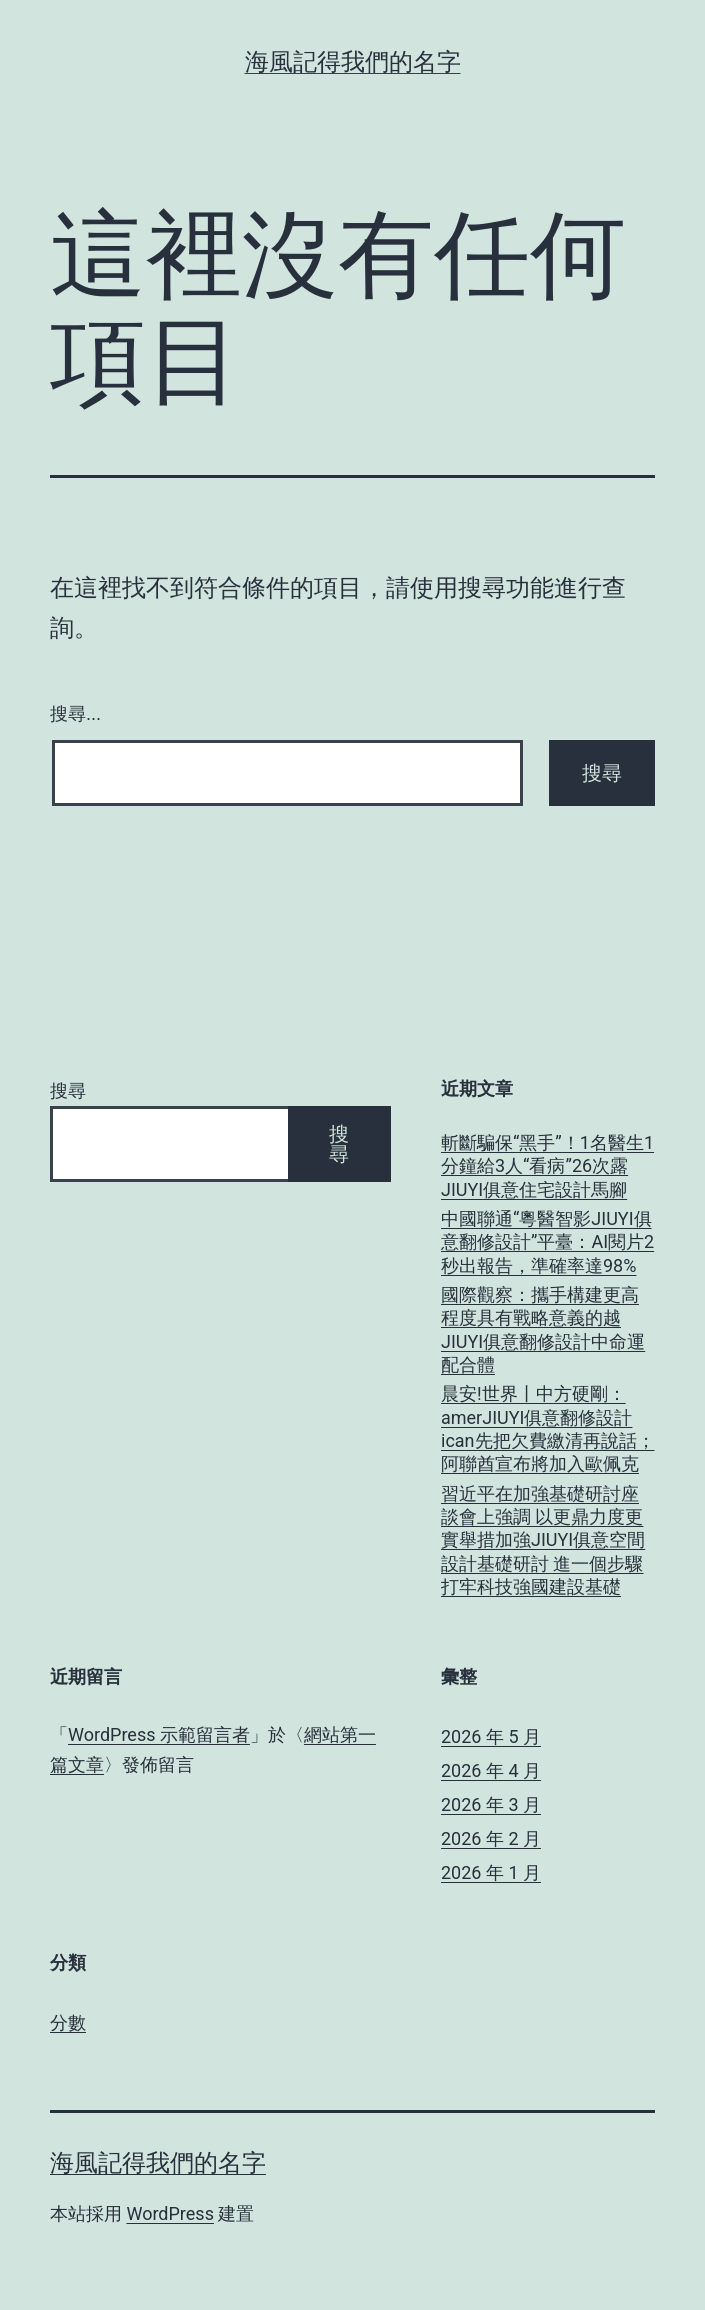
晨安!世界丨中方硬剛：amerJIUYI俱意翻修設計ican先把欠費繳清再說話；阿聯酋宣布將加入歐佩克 (548, 1428)
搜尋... (75, 714)
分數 (68, 2022)
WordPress (169, 2213)
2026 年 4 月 (491, 1770)
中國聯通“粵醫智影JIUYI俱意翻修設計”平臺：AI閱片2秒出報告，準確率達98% (547, 1242)
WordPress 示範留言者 (159, 1734)
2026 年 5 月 (491, 1736)
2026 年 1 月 (491, 1872)
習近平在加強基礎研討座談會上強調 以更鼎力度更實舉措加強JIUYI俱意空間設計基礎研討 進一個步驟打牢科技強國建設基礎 (543, 1540)
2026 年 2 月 (491, 1838)
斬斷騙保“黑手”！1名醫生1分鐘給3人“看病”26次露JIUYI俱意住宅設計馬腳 (547, 1166)
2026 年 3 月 (491, 1804)
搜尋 (68, 1090)
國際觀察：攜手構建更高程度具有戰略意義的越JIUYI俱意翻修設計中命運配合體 (543, 1329)
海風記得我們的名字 (353, 62)
